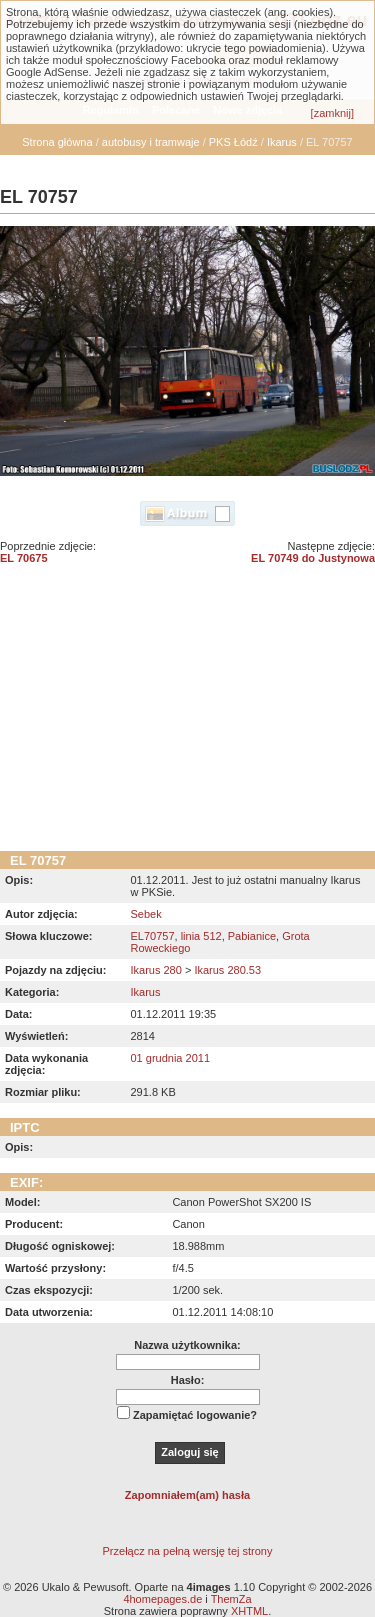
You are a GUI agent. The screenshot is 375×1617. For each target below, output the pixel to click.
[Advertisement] (187, 715)
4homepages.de (162, 1599)
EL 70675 (24, 558)
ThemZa (231, 1599)
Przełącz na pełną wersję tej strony (188, 1551)
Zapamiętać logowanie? (195, 1415)
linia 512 (201, 936)
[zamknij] (332, 113)
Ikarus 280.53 (227, 970)
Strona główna (57, 142)
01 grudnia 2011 (170, 1058)
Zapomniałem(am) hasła (187, 1495)
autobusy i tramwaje (151, 142)
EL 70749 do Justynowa (313, 558)
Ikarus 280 (155, 970)
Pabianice (252, 936)
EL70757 (152, 936)
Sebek (145, 914)
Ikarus (282, 142)
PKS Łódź (233, 142)
